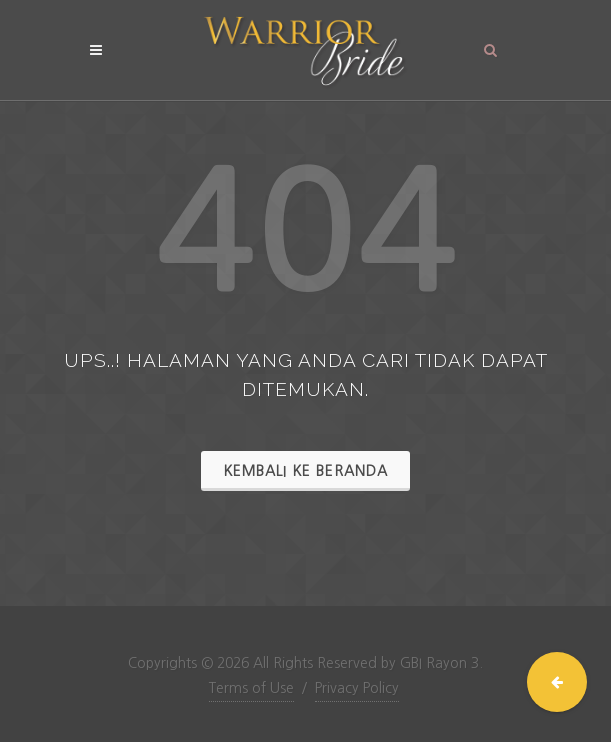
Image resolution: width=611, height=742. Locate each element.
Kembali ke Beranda (305, 471)
